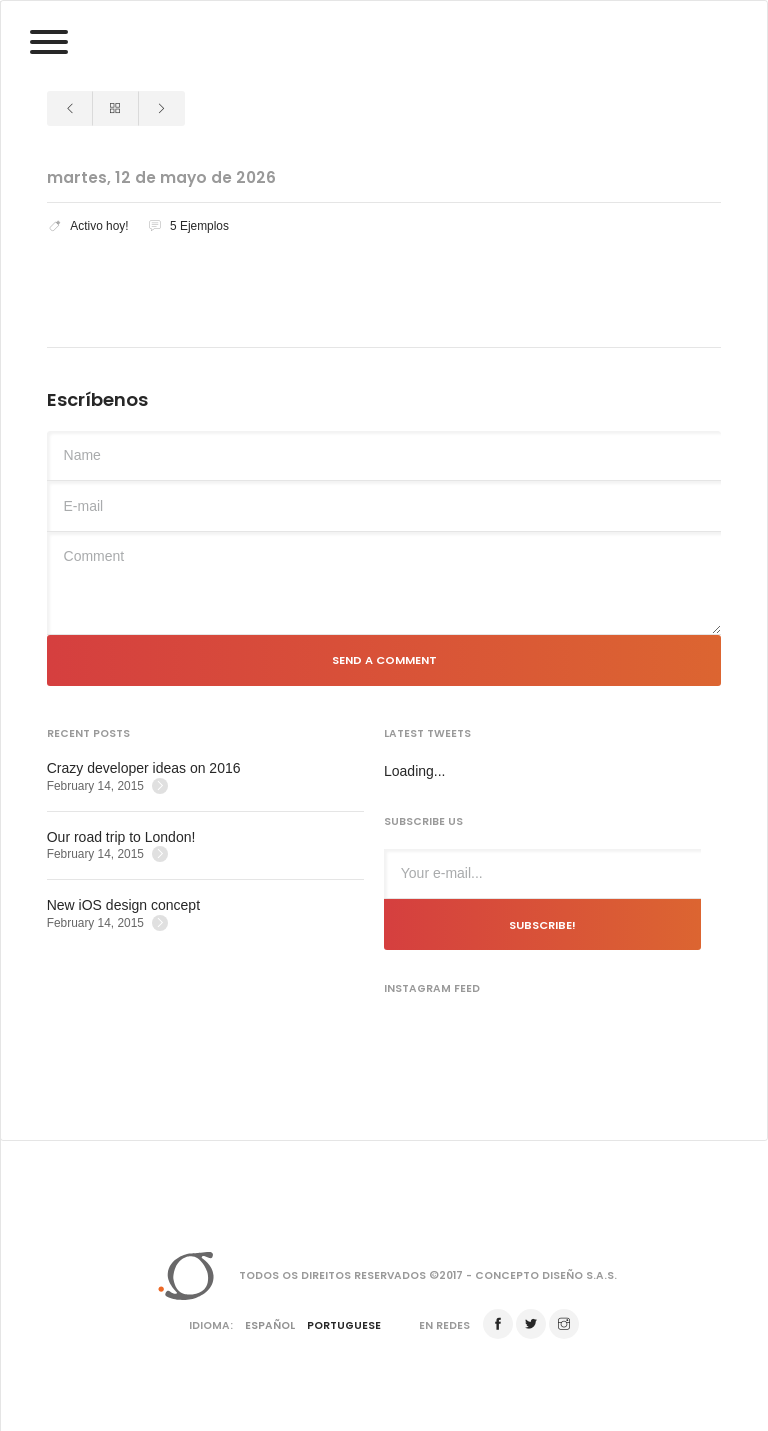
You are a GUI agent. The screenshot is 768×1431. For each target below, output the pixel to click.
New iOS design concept (123, 905)
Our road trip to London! (121, 837)
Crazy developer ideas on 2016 (144, 768)
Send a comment (384, 660)
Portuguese (344, 1325)
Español (270, 1325)
